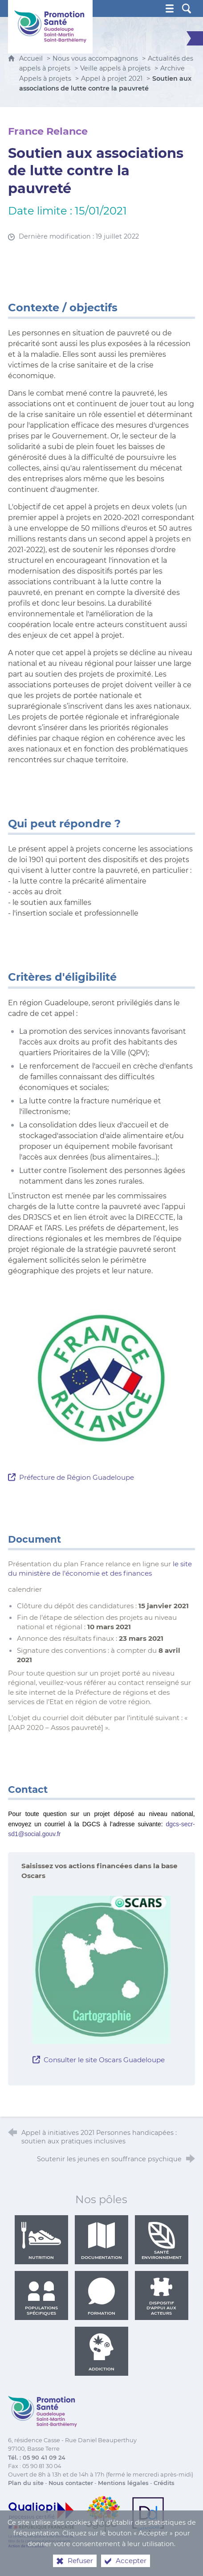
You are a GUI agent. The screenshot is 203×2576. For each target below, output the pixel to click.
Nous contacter (71, 2483)
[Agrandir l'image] (101, 1380)
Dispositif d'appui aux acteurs (161, 2296)
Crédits (164, 2483)
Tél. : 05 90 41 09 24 (36, 2457)
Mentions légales (123, 2483)
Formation (101, 2296)
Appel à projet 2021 (111, 78)
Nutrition (41, 2240)
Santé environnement (162, 2240)
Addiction (101, 2352)
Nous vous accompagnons (95, 58)
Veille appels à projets (115, 68)
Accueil (32, 58)
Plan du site (26, 2483)
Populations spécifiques (41, 2296)
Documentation (101, 2240)
